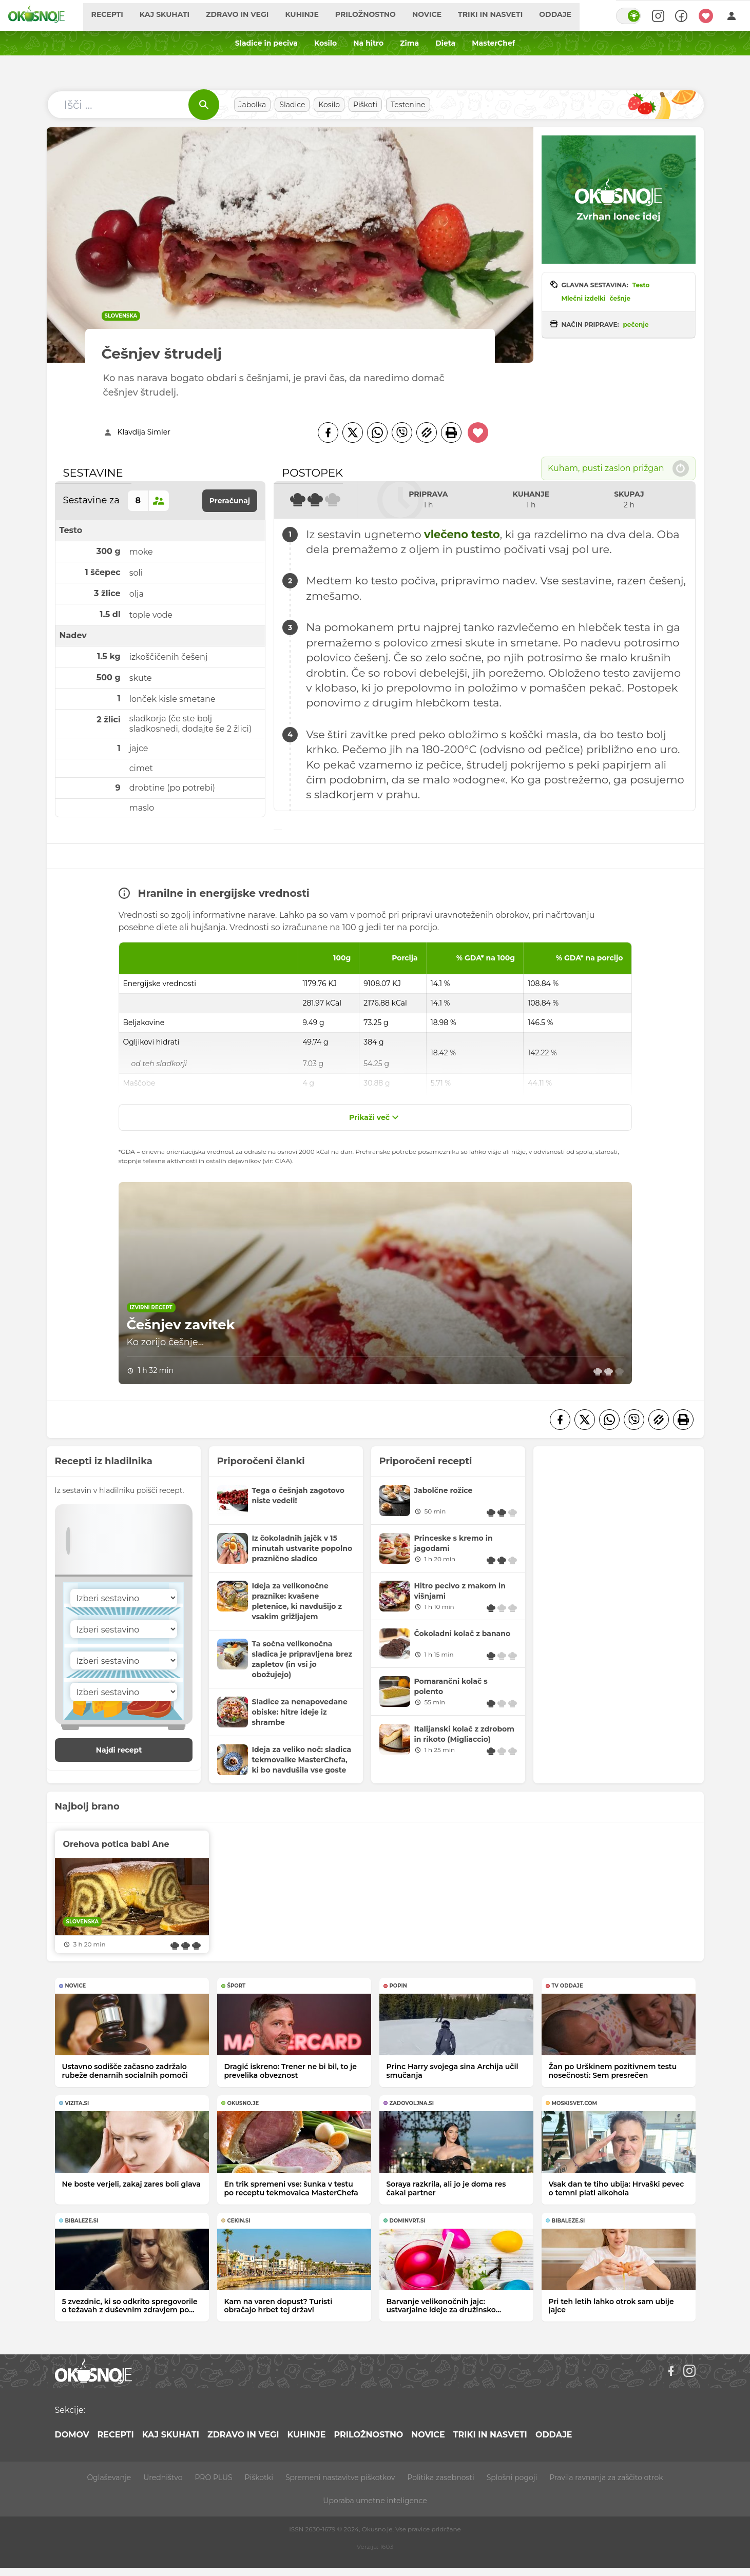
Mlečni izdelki (584, 298)
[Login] (731, 15)
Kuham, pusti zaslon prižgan (618, 468)
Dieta (445, 43)
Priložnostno (377, 15)
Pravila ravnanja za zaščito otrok (606, 2477)
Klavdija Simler (144, 432)
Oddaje (566, 15)
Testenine (408, 104)
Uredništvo (162, 2477)
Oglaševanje (109, 2477)
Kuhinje (313, 15)
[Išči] (203, 104)
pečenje (636, 324)
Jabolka (252, 104)
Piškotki (259, 2477)
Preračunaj (230, 500)
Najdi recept (130, 1750)
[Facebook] (328, 432)
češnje (620, 298)
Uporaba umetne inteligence (375, 2500)
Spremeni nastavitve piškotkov (340, 2477)
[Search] (655, 15)
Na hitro (368, 43)
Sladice (292, 104)
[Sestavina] (123, 1598)
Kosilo (325, 43)
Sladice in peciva (266, 43)
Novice (438, 15)
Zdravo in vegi (248, 15)
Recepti (118, 15)
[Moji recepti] (706, 15)
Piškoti (365, 104)
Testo (641, 285)
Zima (409, 43)
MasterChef (493, 43)
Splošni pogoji (512, 2477)
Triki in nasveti (501, 15)
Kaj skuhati (176, 15)
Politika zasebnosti (440, 2477)
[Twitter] (352, 432)
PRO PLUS (213, 2477)
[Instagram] (689, 2371)
